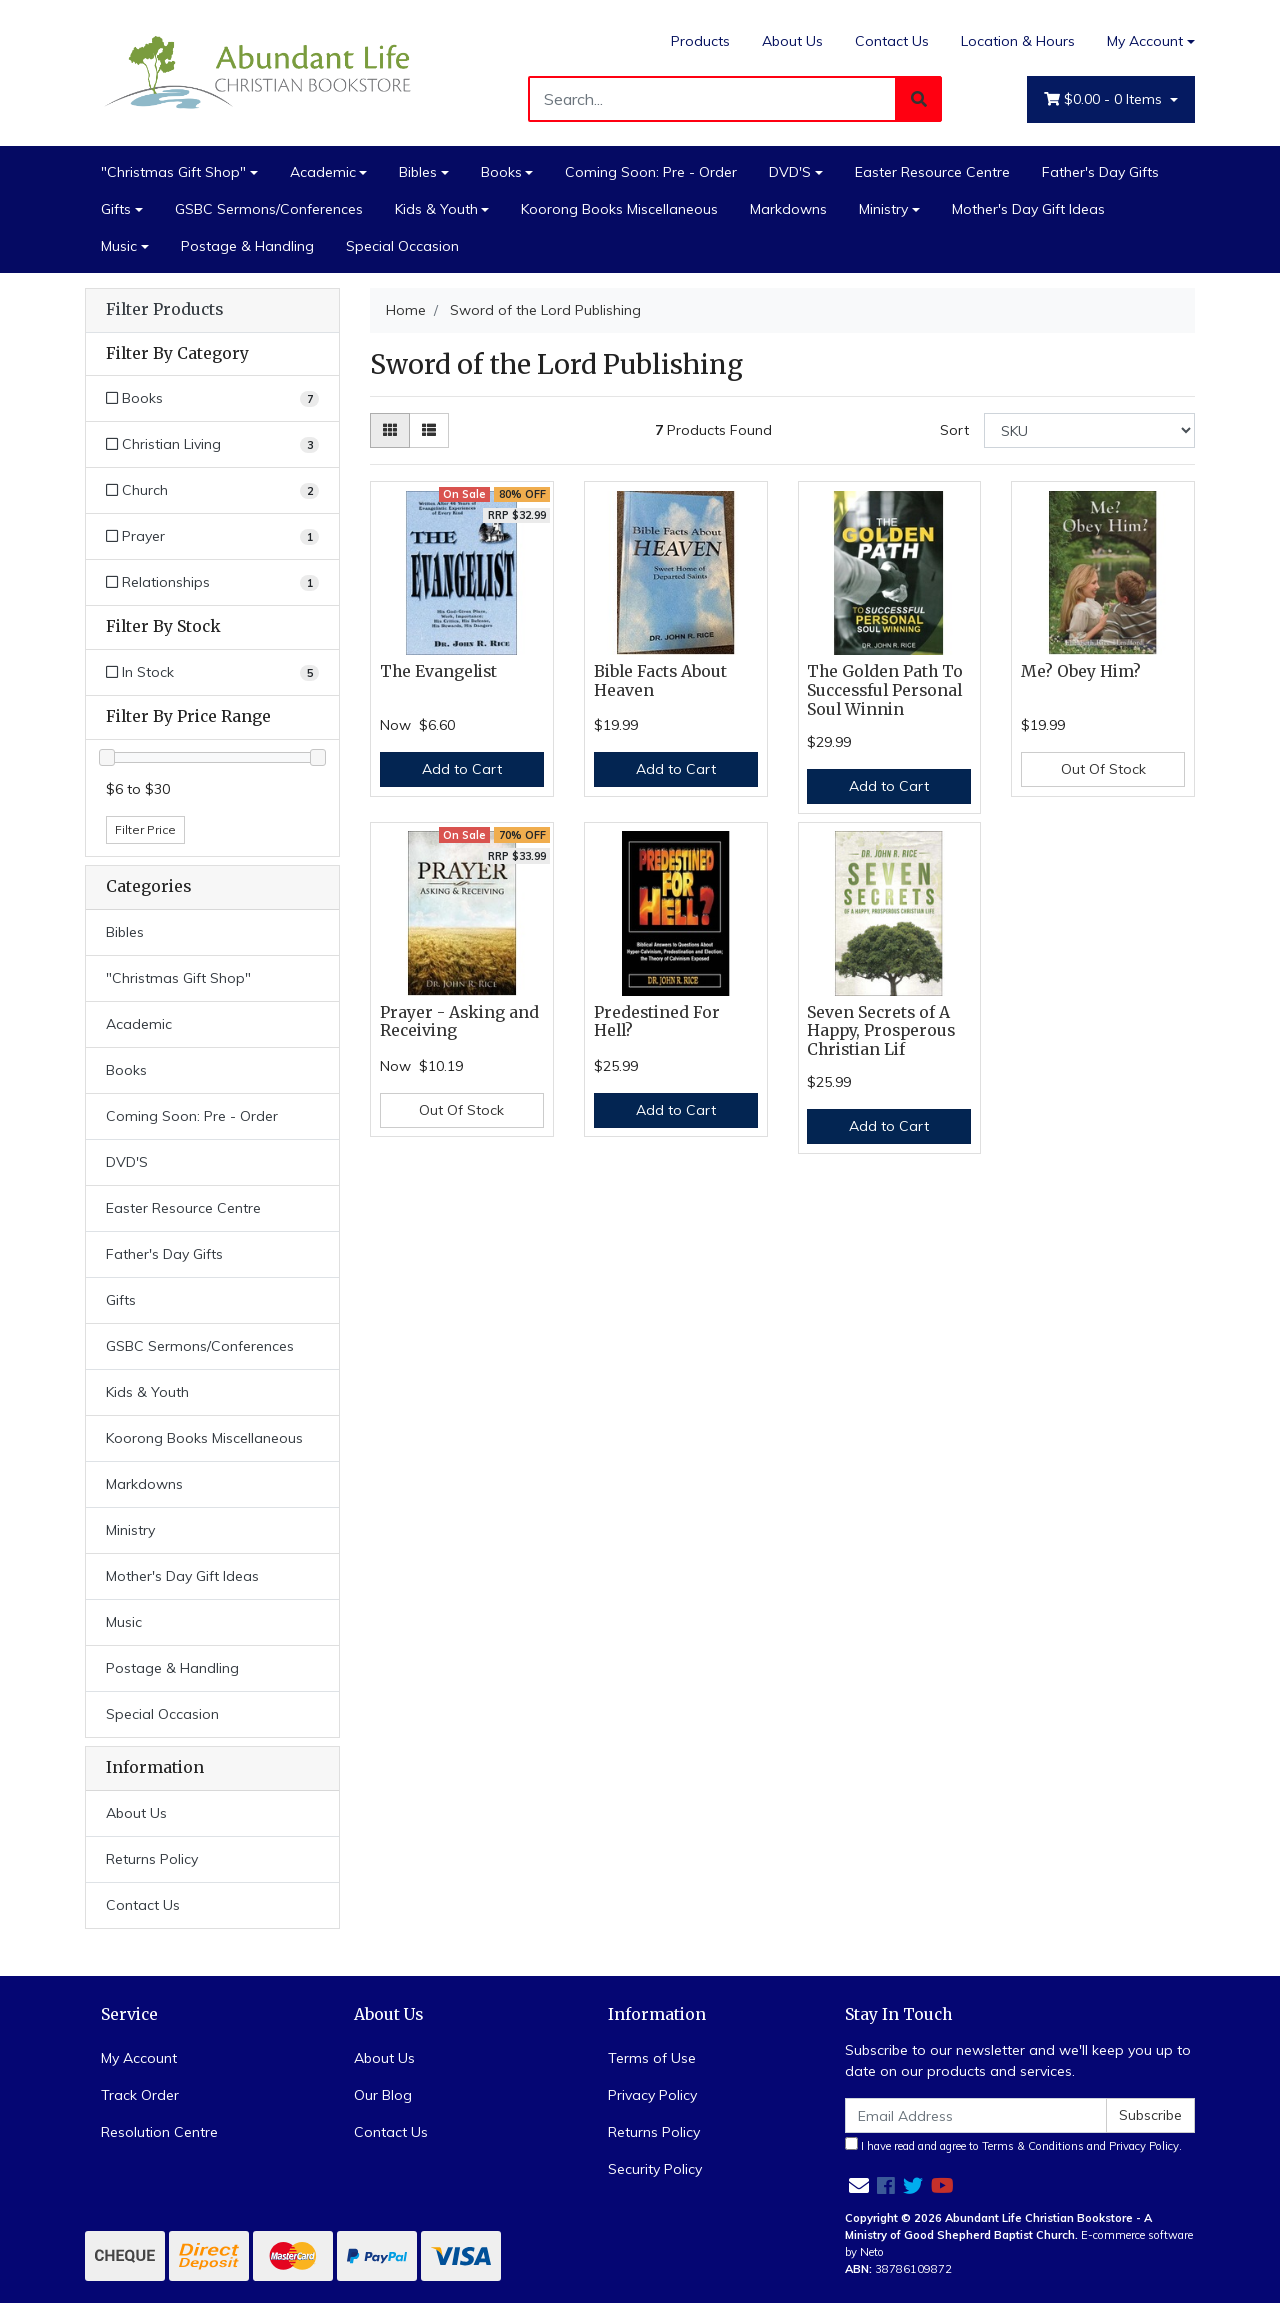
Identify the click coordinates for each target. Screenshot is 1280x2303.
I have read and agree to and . (1013, 2145)
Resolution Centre (159, 2132)
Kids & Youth (436, 209)
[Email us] (859, 2185)
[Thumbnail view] (390, 430)
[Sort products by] (1089, 430)
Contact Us (892, 41)
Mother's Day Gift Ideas (1028, 209)
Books (501, 172)
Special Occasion (402, 246)
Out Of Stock (1103, 769)
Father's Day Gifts (1100, 172)
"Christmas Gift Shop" (173, 172)
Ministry (883, 209)
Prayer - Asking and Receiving (459, 1022)
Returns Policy (152, 1859)
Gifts (116, 209)
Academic (323, 172)
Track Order (140, 2095)
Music (119, 246)
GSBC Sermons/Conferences (269, 209)
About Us (792, 41)
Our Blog (383, 2095)
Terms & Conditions (1033, 2146)
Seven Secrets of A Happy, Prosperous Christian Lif (881, 1031)
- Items (1105, 99)
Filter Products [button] (164, 310)
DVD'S (790, 172)
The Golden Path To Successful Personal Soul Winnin (885, 690)
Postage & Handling (247, 246)
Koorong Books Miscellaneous (619, 209)
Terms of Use (652, 2058)
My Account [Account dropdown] (1145, 41)
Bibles (418, 172)
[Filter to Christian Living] (212, 444)
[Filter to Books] (212, 398)
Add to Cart (462, 769)
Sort (954, 430)
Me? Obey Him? (1081, 671)
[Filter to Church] (212, 490)
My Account (139, 2058)
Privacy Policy (652, 2095)
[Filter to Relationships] (212, 582)
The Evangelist (438, 671)
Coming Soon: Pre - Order (651, 172)
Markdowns (788, 209)
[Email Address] (976, 2115)
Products (700, 41)
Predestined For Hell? (657, 1022)
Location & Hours (1018, 41)
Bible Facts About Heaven (660, 681)
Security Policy (655, 2169)
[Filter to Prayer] (212, 536)
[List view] (429, 430)
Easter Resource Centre (932, 172)
